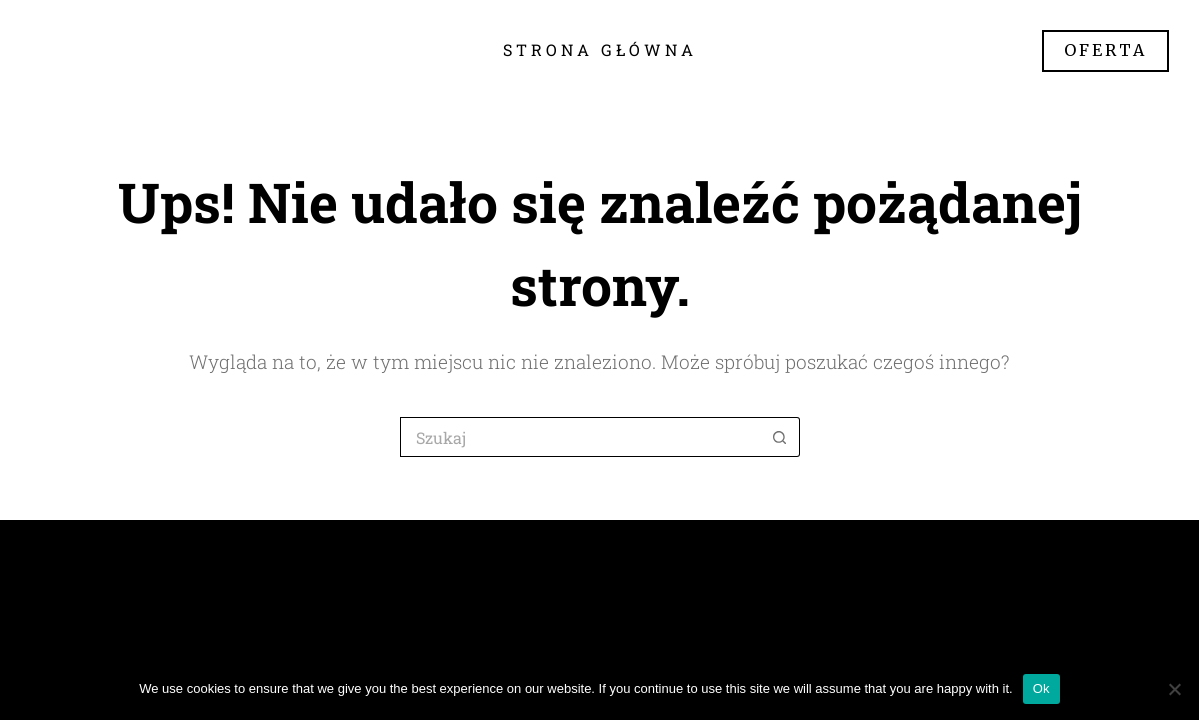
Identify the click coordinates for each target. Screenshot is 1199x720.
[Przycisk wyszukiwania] (780, 437)
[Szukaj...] (580, 437)
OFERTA (1105, 50)
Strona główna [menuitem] (600, 49)
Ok (1041, 688)
